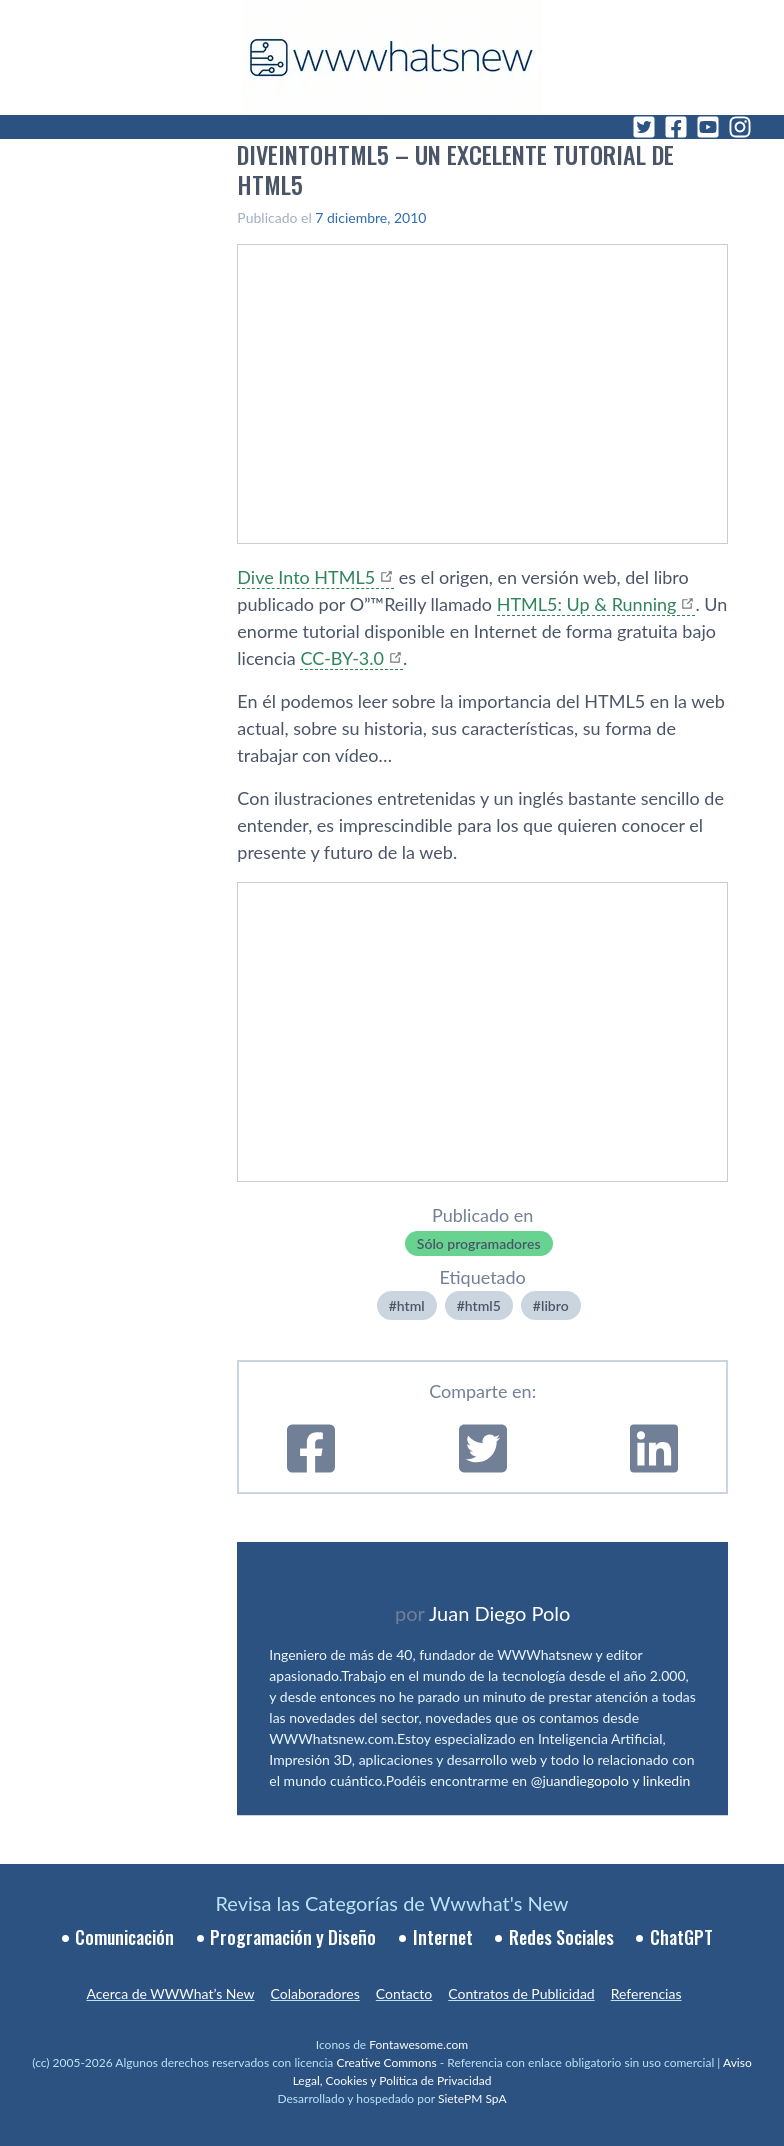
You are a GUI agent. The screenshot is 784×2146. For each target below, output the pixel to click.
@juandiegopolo (580, 1780)
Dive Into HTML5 (306, 577)
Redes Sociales (561, 1937)
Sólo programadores (479, 1243)
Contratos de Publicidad (521, 1993)
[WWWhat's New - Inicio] (392, 57)
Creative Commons (386, 2062)
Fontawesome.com (418, 2044)
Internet (443, 1937)
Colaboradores (315, 1993)
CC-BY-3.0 (342, 658)
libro (555, 1305)
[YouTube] (708, 127)
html (411, 1305)
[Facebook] (676, 127)
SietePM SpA (472, 2098)
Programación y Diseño (293, 1937)
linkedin (667, 1780)
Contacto (404, 1993)
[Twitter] (644, 127)
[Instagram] (740, 127)
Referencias (646, 1993)
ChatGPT (681, 1937)
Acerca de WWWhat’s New (170, 1993)
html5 (483, 1305)
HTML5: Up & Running (587, 604)
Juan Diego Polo (500, 1613)
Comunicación (124, 1937)
